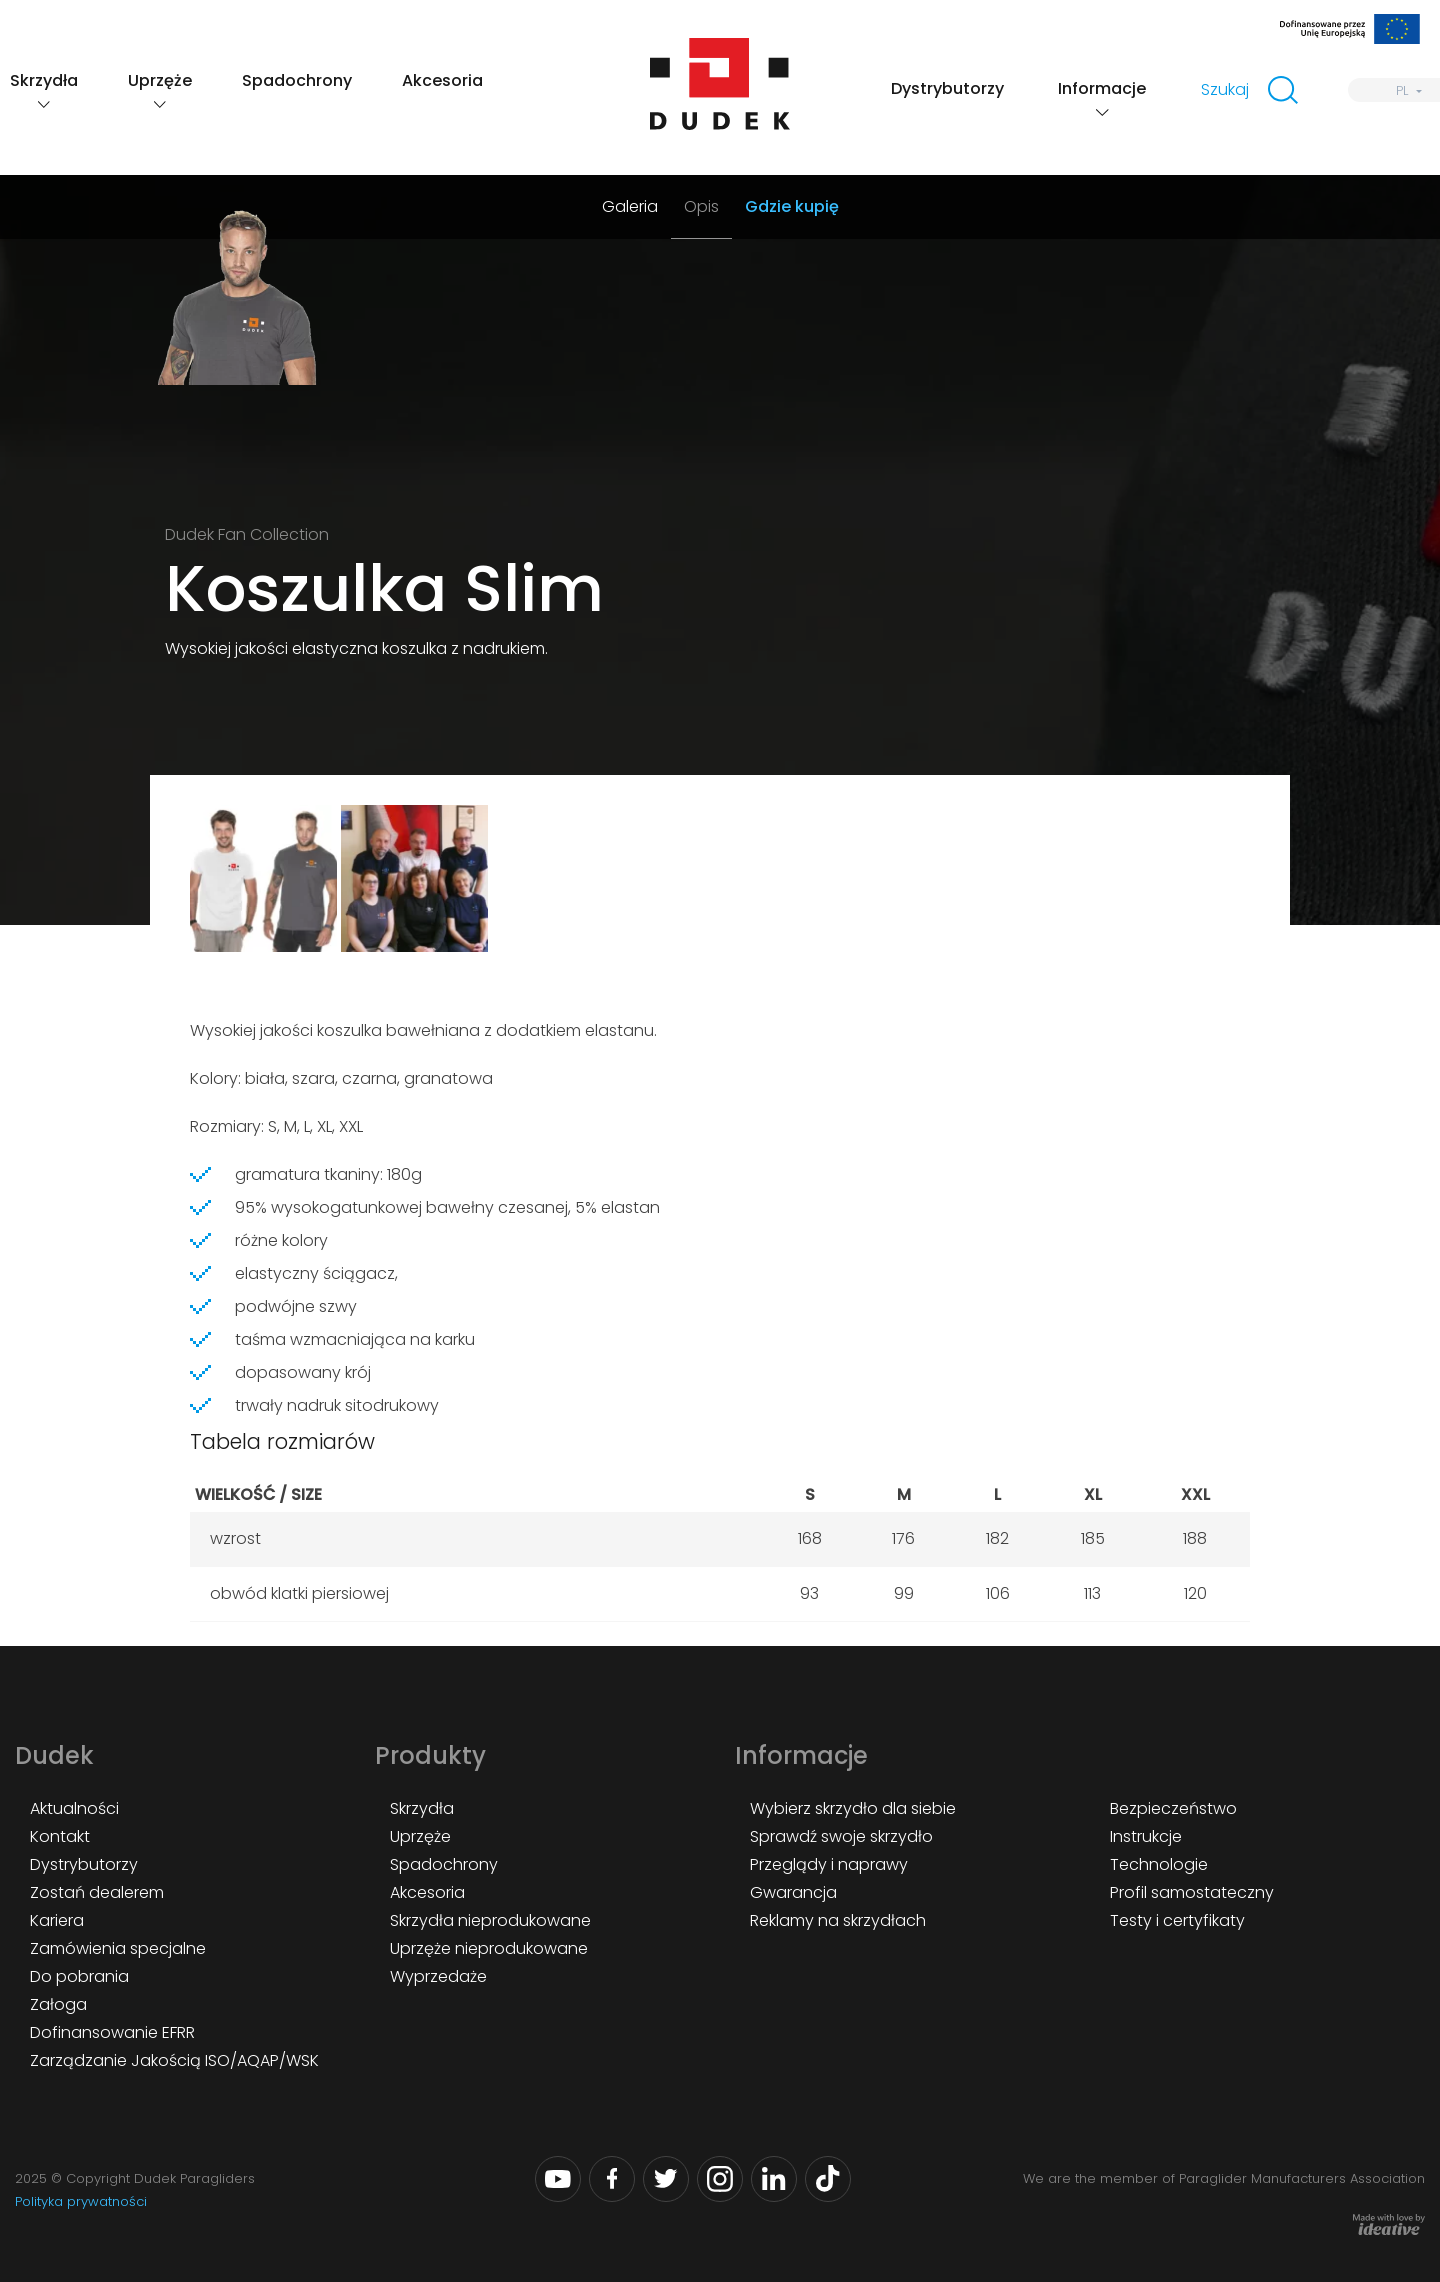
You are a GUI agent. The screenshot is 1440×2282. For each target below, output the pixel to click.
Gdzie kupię (792, 206)
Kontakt (60, 1836)
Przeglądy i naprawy (829, 1864)
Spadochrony (297, 80)
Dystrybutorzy (947, 88)
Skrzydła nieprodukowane (490, 1920)
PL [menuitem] (1402, 90)
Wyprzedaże (438, 1976)
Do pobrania (79, 1976)
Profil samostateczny (1192, 1892)
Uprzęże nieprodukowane (489, 1948)
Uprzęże (160, 80)
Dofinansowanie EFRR (112, 2032)
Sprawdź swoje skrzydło (841, 1836)
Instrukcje (1146, 1836)
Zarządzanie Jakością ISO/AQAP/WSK (174, 2060)
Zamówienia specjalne (118, 1948)
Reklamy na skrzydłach (838, 1920)
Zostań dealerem (97, 1892)
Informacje (1102, 88)
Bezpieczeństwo (1173, 1808)
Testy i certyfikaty (1177, 1920)
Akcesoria (442, 80)
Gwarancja (793, 1892)
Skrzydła (44, 80)
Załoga (58, 2004)
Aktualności (74, 1808)
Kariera (57, 1920)
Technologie (1159, 1864)
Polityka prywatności (81, 2201)
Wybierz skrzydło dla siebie (853, 1808)
